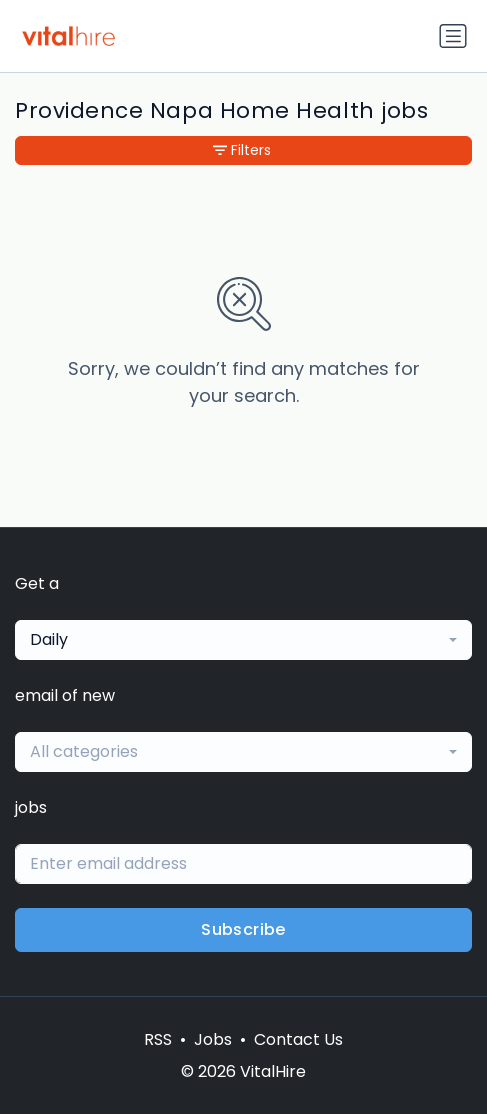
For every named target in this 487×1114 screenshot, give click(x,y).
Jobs (213, 1039)
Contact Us (298, 1039)
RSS (158, 1039)
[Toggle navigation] (453, 36)
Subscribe (243, 929)
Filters (242, 150)
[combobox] (243, 640)
